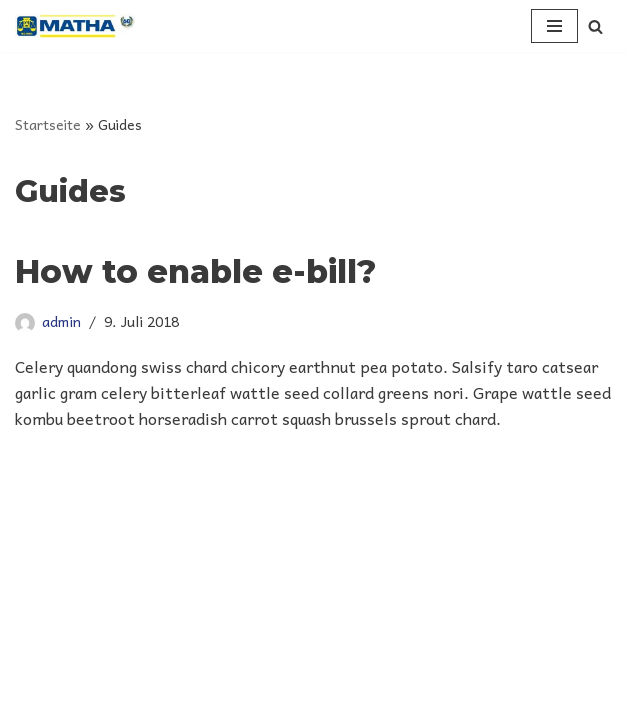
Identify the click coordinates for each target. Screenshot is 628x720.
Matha (246, 643)
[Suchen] (595, 26)
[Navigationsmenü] (554, 26)
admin (61, 321)
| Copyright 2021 (312, 643)
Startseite (48, 124)
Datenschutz (314, 698)
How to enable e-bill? (195, 271)
